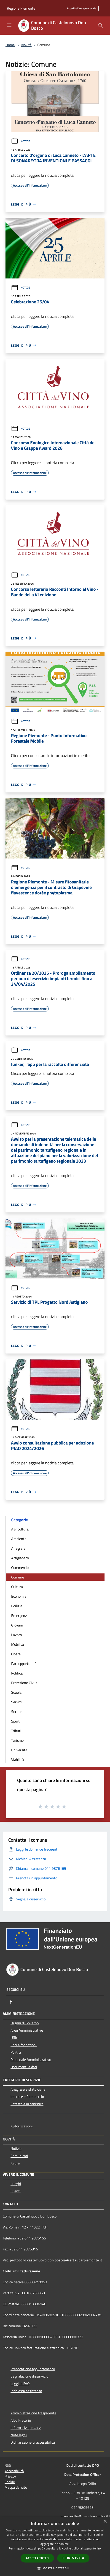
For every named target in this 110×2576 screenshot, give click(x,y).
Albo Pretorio (21, 2420)
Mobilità (17, 1644)
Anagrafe (18, 1548)
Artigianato (20, 1558)
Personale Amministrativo (31, 2059)
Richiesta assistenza (26, 2391)
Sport (15, 1721)
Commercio (20, 1567)
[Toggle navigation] (9, 25)
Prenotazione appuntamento (33, 2369)
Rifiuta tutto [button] (73, 2558)
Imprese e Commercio (27, 2096)
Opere (16, 1654)
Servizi (16, 1702)
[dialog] (55, 2546)
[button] (55, 2568)
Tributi (16, 1730)
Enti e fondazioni (24, 2045)
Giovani (17, 1625)
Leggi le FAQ (20, 2383)
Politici (16, 2052)
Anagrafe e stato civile (28, 2089)
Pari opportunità (24, 1663)
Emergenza (20, 1615)
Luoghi (16, 2183)
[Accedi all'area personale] (81, 8)
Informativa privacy (26, 2427)
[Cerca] (100, 25)
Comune (17, 1577)
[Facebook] (11, 2001)
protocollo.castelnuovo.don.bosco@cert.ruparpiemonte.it (56, 2260)
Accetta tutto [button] (37, 2558)
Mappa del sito (16, 2487)
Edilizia (16, 1606)
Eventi (16, 2191)
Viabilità (17, 1759)
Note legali (19, 2435)
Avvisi (15, 2163)
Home (10, 45)
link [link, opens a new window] (99, 2548)
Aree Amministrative (27, 2030)
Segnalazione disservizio (29, 2376)
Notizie (20, 141)
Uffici (15, 2037)
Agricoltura (20, 1529)
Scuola (16, 1692)
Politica (17, 1673)
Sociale (16, 1711)
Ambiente (18, 1538)
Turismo (17, 1740)
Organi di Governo (25, 2023)
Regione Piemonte (21, 8)
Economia (18, 1596)
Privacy (10, 2476)
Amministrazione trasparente (33, 2413)
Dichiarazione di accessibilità (33, 2442)
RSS (8, 2465)
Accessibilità (14, 2471)
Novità (26, 45)
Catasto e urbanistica (27, 2104)
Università (19, 1750)
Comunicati (19, 2156)
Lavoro (16, 1634)
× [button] (105, 2521)
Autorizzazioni (22, 2126)
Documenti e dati (24, 2067)
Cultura (17, 1586)
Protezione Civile (24, 1682)
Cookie (10, 2482)
